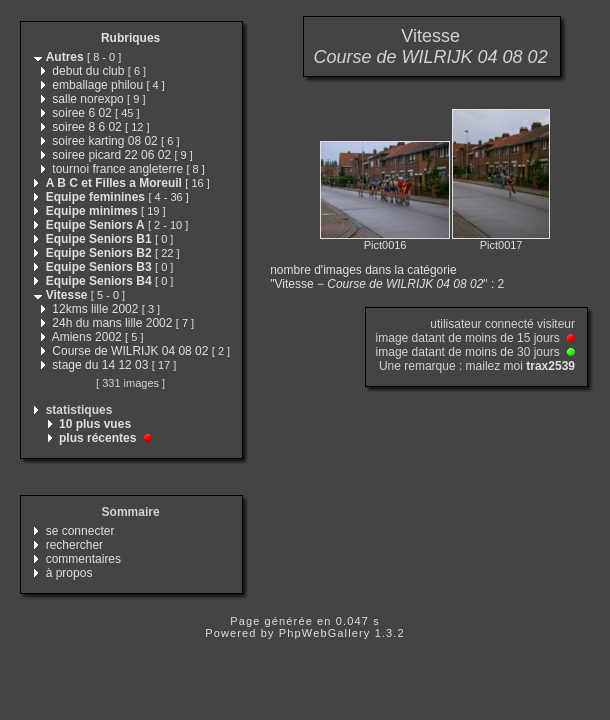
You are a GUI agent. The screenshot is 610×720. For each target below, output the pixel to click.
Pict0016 (385, 245)
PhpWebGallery (325, 633)
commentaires (83, 559)
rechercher (74, 545)
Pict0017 (501, 245)
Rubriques (130, 38)
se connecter (80, 531)
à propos (69, 573)
